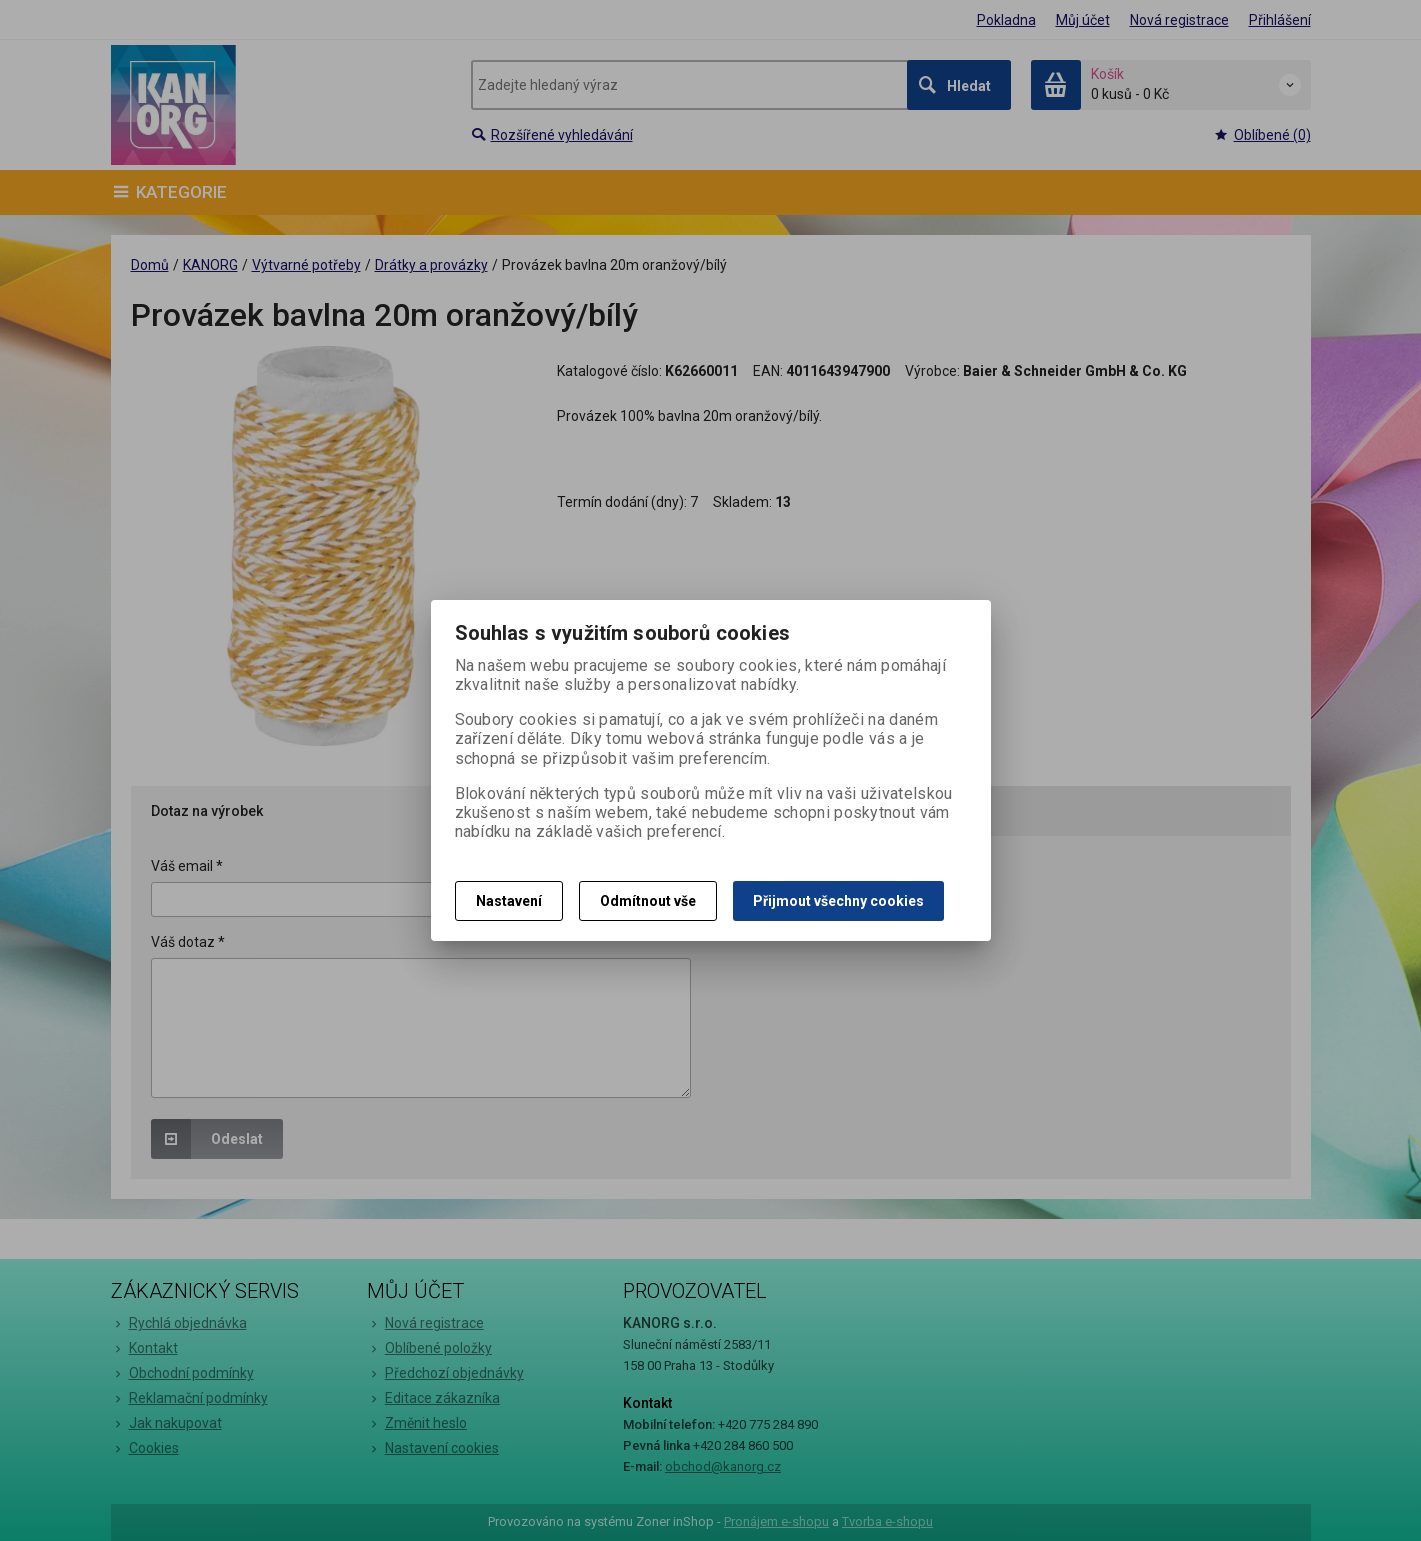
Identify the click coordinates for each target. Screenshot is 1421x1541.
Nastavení (509, 901)
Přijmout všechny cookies (838, 901)
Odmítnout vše (648, 901)
